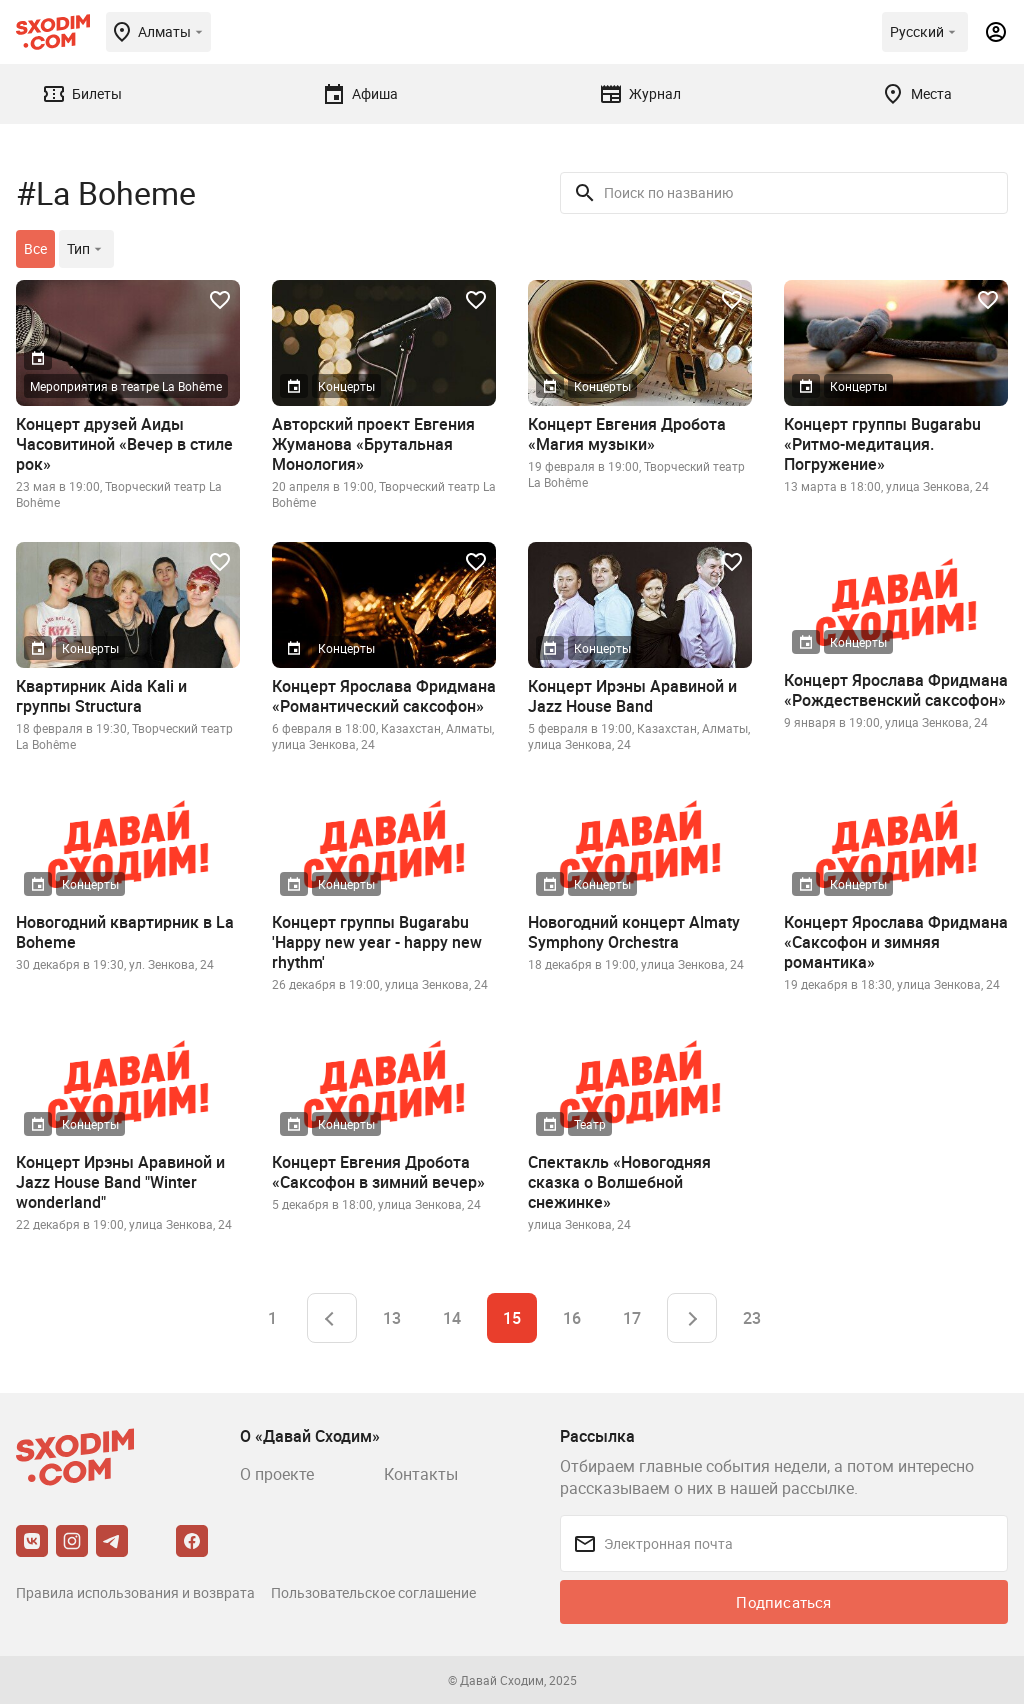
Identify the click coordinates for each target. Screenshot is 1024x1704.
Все (35, 248)
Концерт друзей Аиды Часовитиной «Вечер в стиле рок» (124, 444)
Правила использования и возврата (135, 1592)
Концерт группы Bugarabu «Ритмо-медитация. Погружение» (882, 444)
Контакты (421, 1474)
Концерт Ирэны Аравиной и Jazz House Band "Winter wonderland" (120, 1182)
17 (632, 1318)
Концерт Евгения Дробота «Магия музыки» (627, 434)
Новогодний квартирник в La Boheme (125, 932)
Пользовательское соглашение (373, 1592)
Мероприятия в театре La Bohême (126, 386)
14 (452, 1318)
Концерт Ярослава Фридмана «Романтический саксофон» (384, 696)
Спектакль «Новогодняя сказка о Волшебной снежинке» (619, 1182)
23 (752, 1318)
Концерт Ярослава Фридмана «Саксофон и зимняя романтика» (896, 942)
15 (512, 1318)
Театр (590, 1124)
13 (392, 1318)
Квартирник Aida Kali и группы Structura (101, 696)
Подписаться (783, 1602)
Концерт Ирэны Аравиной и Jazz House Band (632, 696)
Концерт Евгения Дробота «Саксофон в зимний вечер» (378, 1172)
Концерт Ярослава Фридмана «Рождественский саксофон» (896, 690)
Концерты (346, 386)
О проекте (277, 1474)
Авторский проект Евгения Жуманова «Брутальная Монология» (373, 444)
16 (572, 1318)
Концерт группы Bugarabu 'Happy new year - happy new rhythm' (377, 942)
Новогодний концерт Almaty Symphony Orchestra (634, 932)
